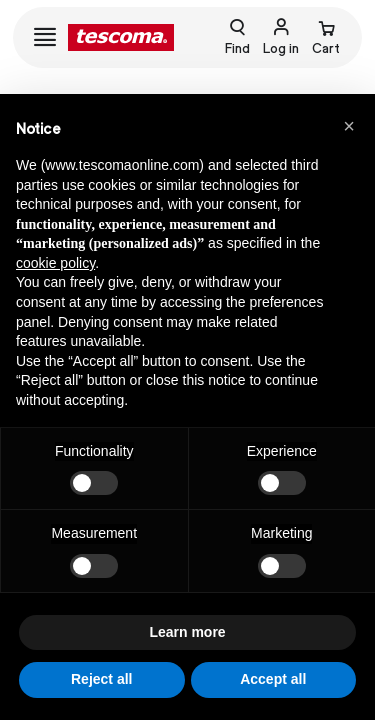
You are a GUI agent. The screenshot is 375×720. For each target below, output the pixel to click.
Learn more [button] (187, 632)
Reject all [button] (101, 679)
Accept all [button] (273, 679)
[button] (349, 126)
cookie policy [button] (55, 263)
